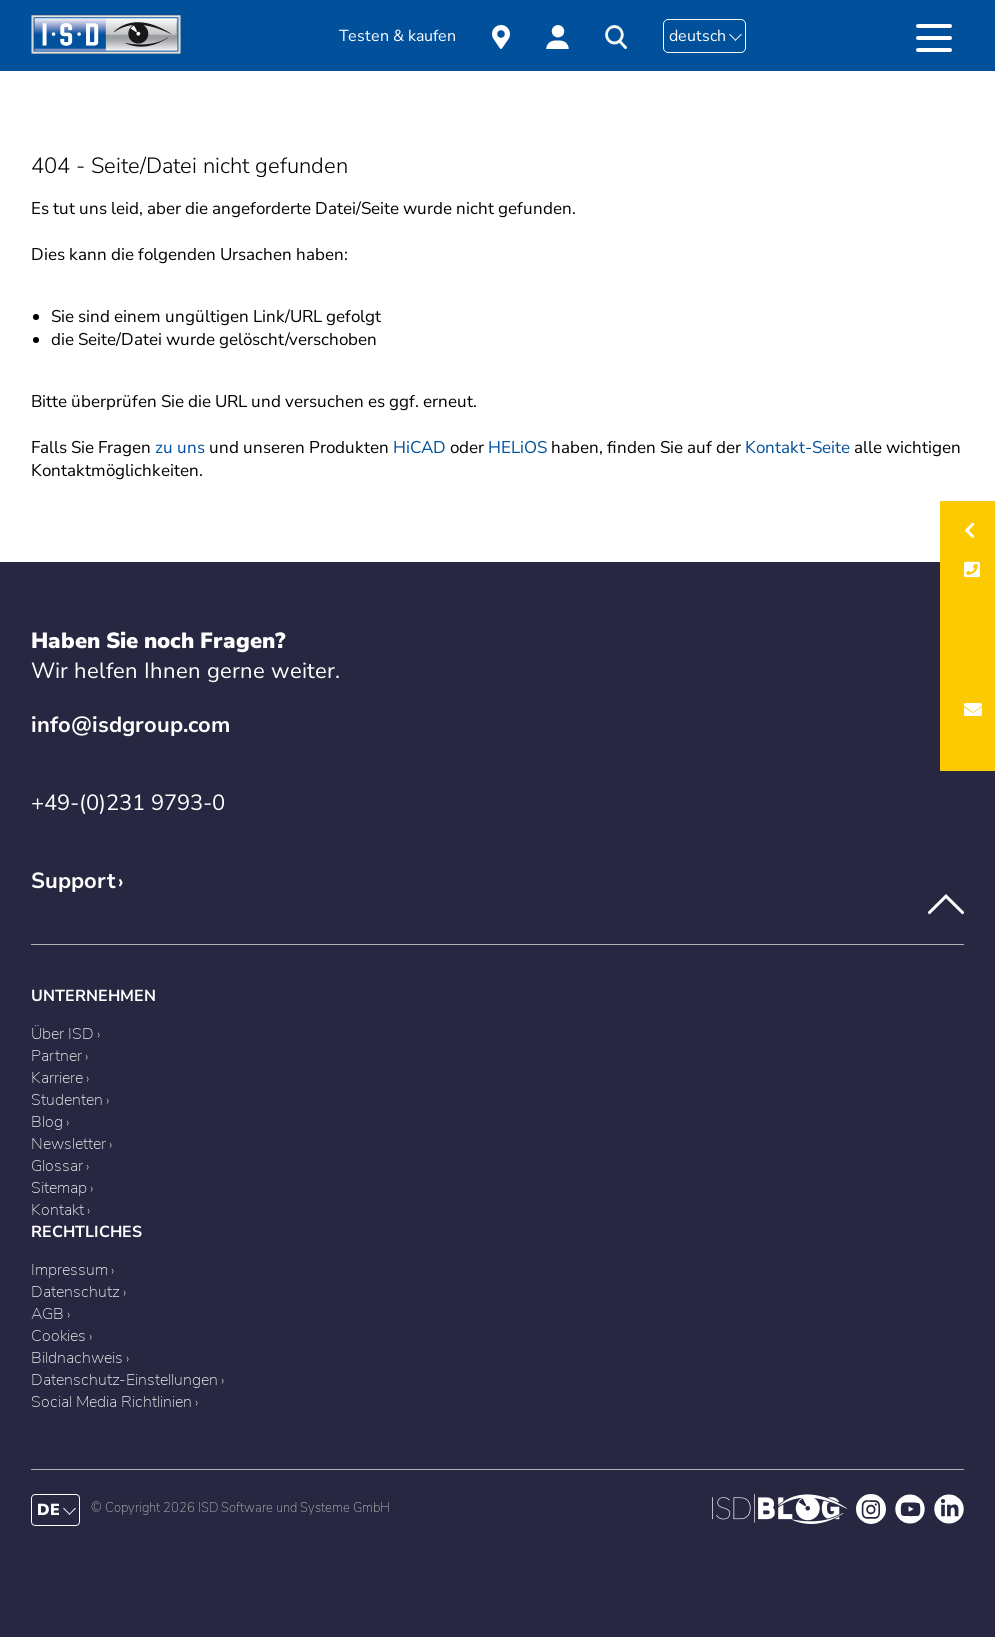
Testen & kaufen (397, 36)
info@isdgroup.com (130, 725)
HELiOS (517, 447)
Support (73, 881)
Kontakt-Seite (797, 447)
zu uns (180, 447)
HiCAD (419, 447)
